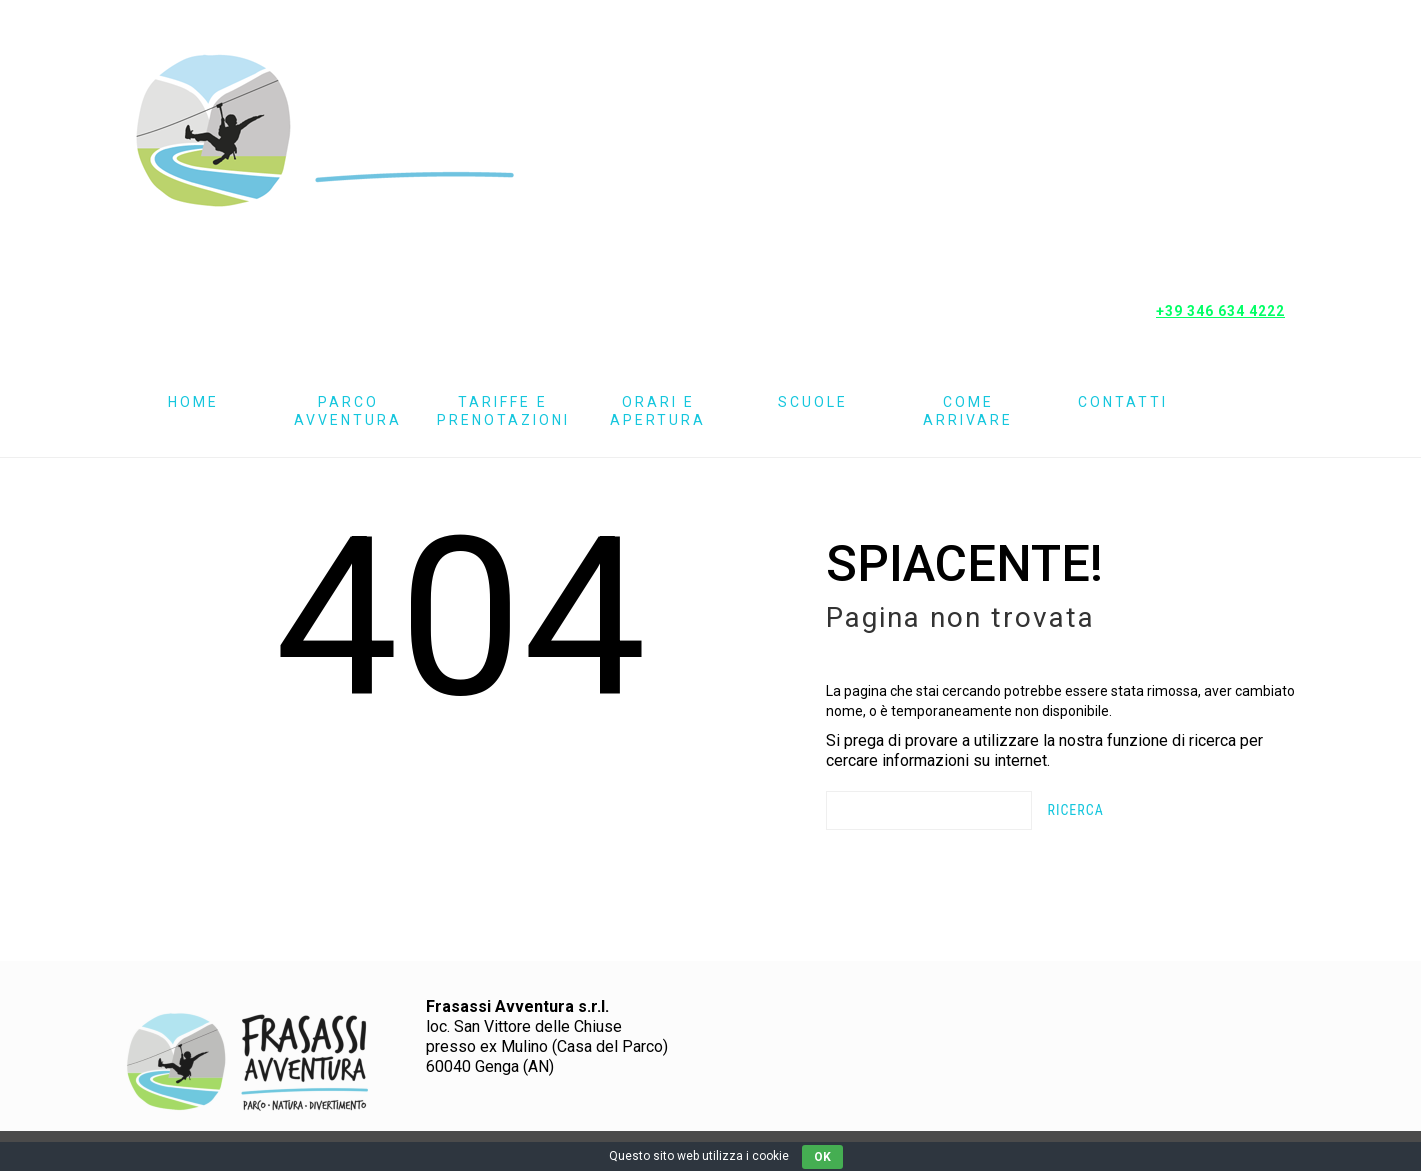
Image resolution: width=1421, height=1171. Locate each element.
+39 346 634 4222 (1220, 311)
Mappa (1230, 263)
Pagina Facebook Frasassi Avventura (1230, 108)
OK (822, 1157)
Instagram (1230, 185)
